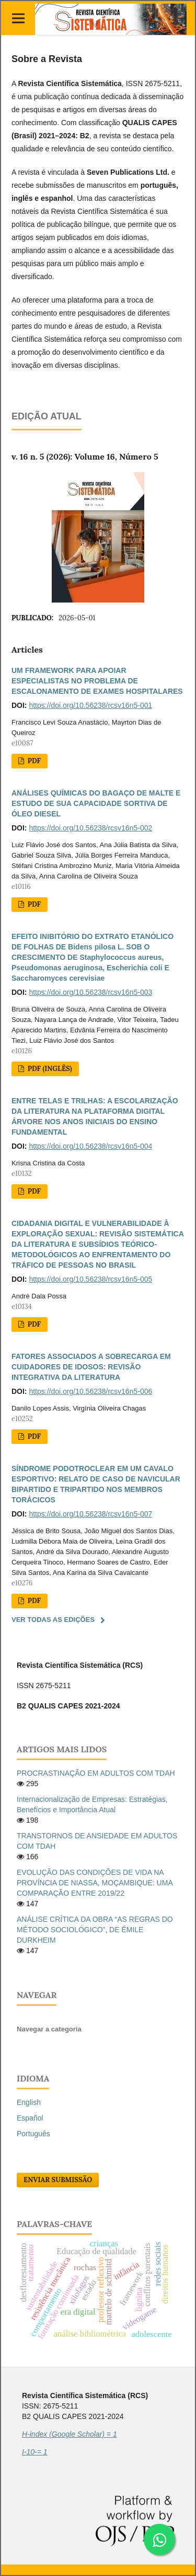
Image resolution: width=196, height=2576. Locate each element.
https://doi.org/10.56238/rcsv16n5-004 (90, 1146)
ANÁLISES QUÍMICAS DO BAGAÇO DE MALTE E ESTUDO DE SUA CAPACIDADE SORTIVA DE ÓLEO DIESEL (95, 803)
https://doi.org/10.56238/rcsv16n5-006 (90, 1391)
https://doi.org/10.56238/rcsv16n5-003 (90, 992)
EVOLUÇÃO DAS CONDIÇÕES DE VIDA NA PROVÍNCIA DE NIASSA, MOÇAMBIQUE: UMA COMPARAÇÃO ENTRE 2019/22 (94, 1882)
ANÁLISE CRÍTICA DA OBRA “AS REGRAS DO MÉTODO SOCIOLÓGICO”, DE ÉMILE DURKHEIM (95, 1929)
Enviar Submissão (58, 2179)
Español (30, 2118)
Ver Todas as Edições (53, 1619)
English (29, 2102)
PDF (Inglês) (49, 1068)
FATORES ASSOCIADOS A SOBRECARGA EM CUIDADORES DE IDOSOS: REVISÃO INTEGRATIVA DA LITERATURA (91, 1366)
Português (33, 2133)
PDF (33, 760)
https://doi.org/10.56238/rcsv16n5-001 (90, 705)
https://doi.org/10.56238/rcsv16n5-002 (90, 828)
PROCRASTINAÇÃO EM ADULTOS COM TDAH (96, 1773)
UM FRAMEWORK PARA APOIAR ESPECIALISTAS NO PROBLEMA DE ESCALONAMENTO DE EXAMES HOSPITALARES (97, 680)
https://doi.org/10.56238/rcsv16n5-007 (90, 1514)
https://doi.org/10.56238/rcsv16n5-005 (90, 1279)
